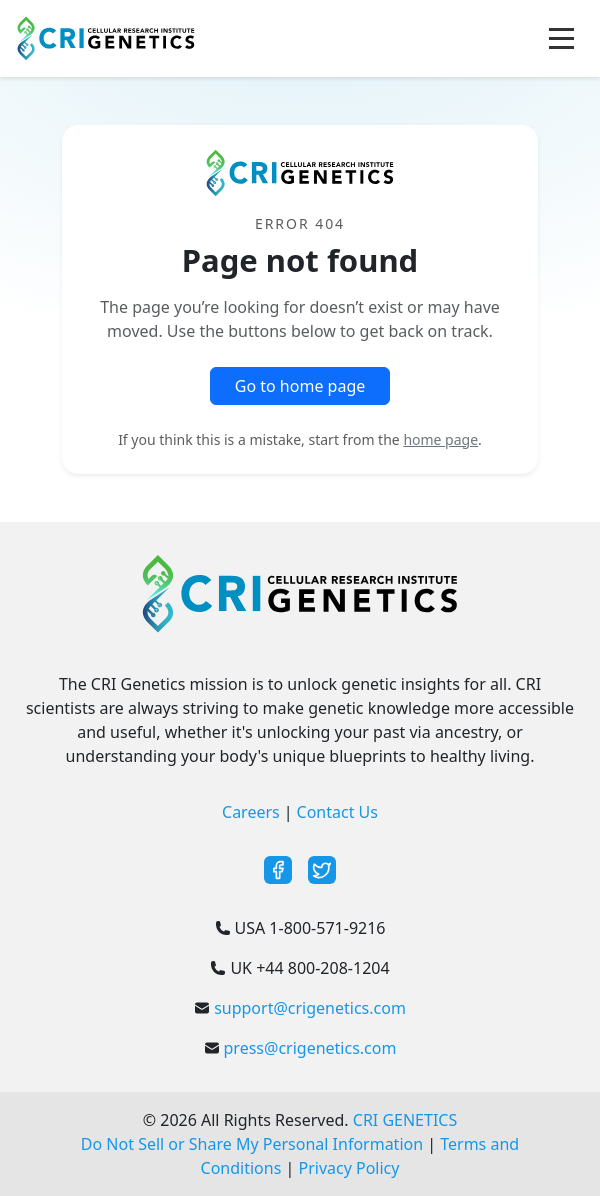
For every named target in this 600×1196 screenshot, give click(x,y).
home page (440, 439)
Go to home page (300, 386)
